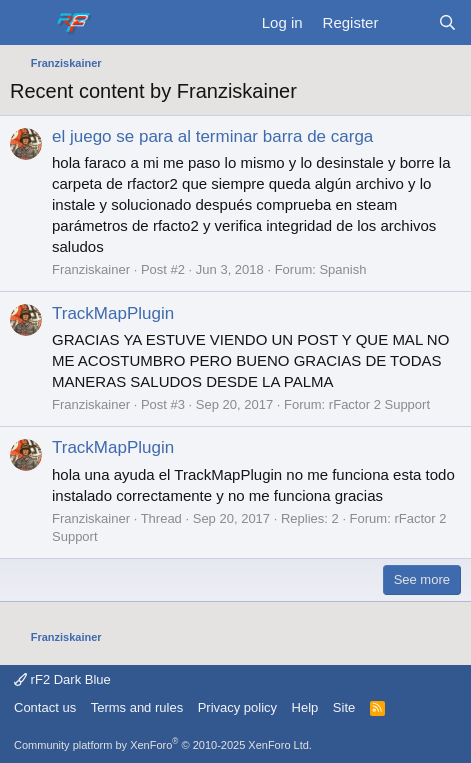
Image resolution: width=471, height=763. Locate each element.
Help (305, 707)
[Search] (447, 22)
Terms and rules (137, 707)
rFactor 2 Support (379, 404)
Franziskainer (91, 269)
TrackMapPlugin (113, 313)
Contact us (45, 707)
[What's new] (407, 22)
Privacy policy (237, 707)
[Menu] (27, 23)
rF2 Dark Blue (62, 679)
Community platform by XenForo (163, 745)
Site (344, 707)
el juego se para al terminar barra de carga (212, 136)
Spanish (342, 269)
